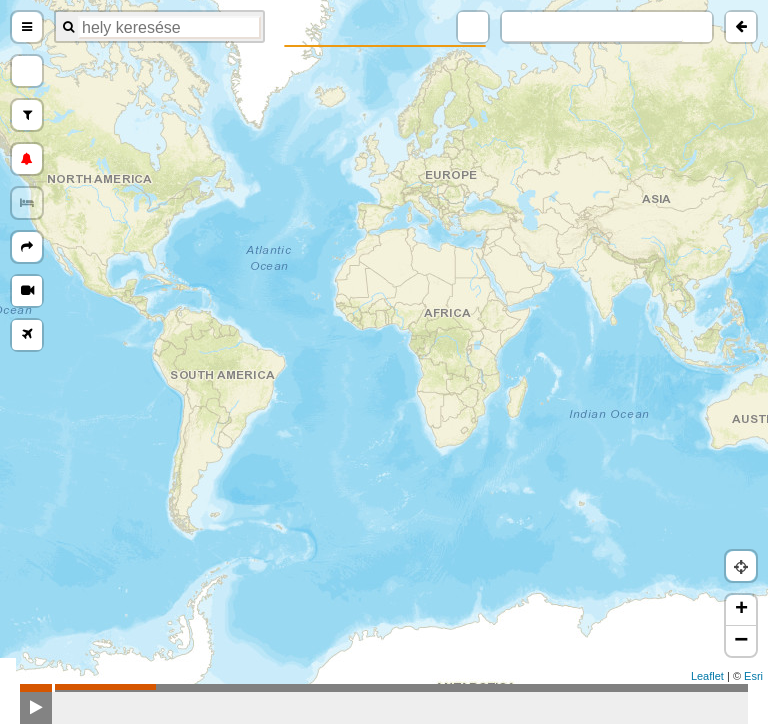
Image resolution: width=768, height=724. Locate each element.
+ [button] (741, 610)
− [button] (741, 641)
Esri (753, 676)
